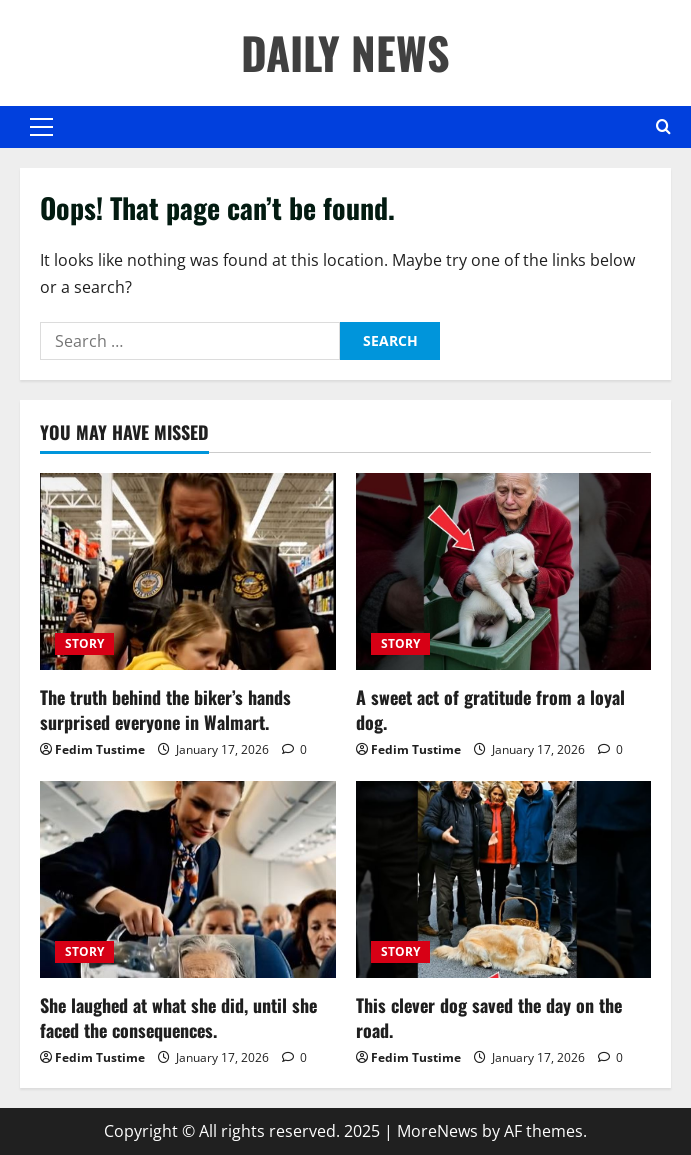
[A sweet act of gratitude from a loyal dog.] (504, 571)
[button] (41, 127)
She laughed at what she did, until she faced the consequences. (178, 1017)
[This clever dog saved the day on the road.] (504, 879)
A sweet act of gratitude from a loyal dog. (490, 709)
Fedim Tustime (100, 749)
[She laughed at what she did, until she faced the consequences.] (188, 879)
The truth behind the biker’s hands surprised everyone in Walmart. (165, 709)
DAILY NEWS (345, 52)
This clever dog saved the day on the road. (489, 1017)
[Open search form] (663, 127)
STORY (84, 643)
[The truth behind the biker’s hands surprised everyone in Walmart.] (188, 571)
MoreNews (437, 1131)
